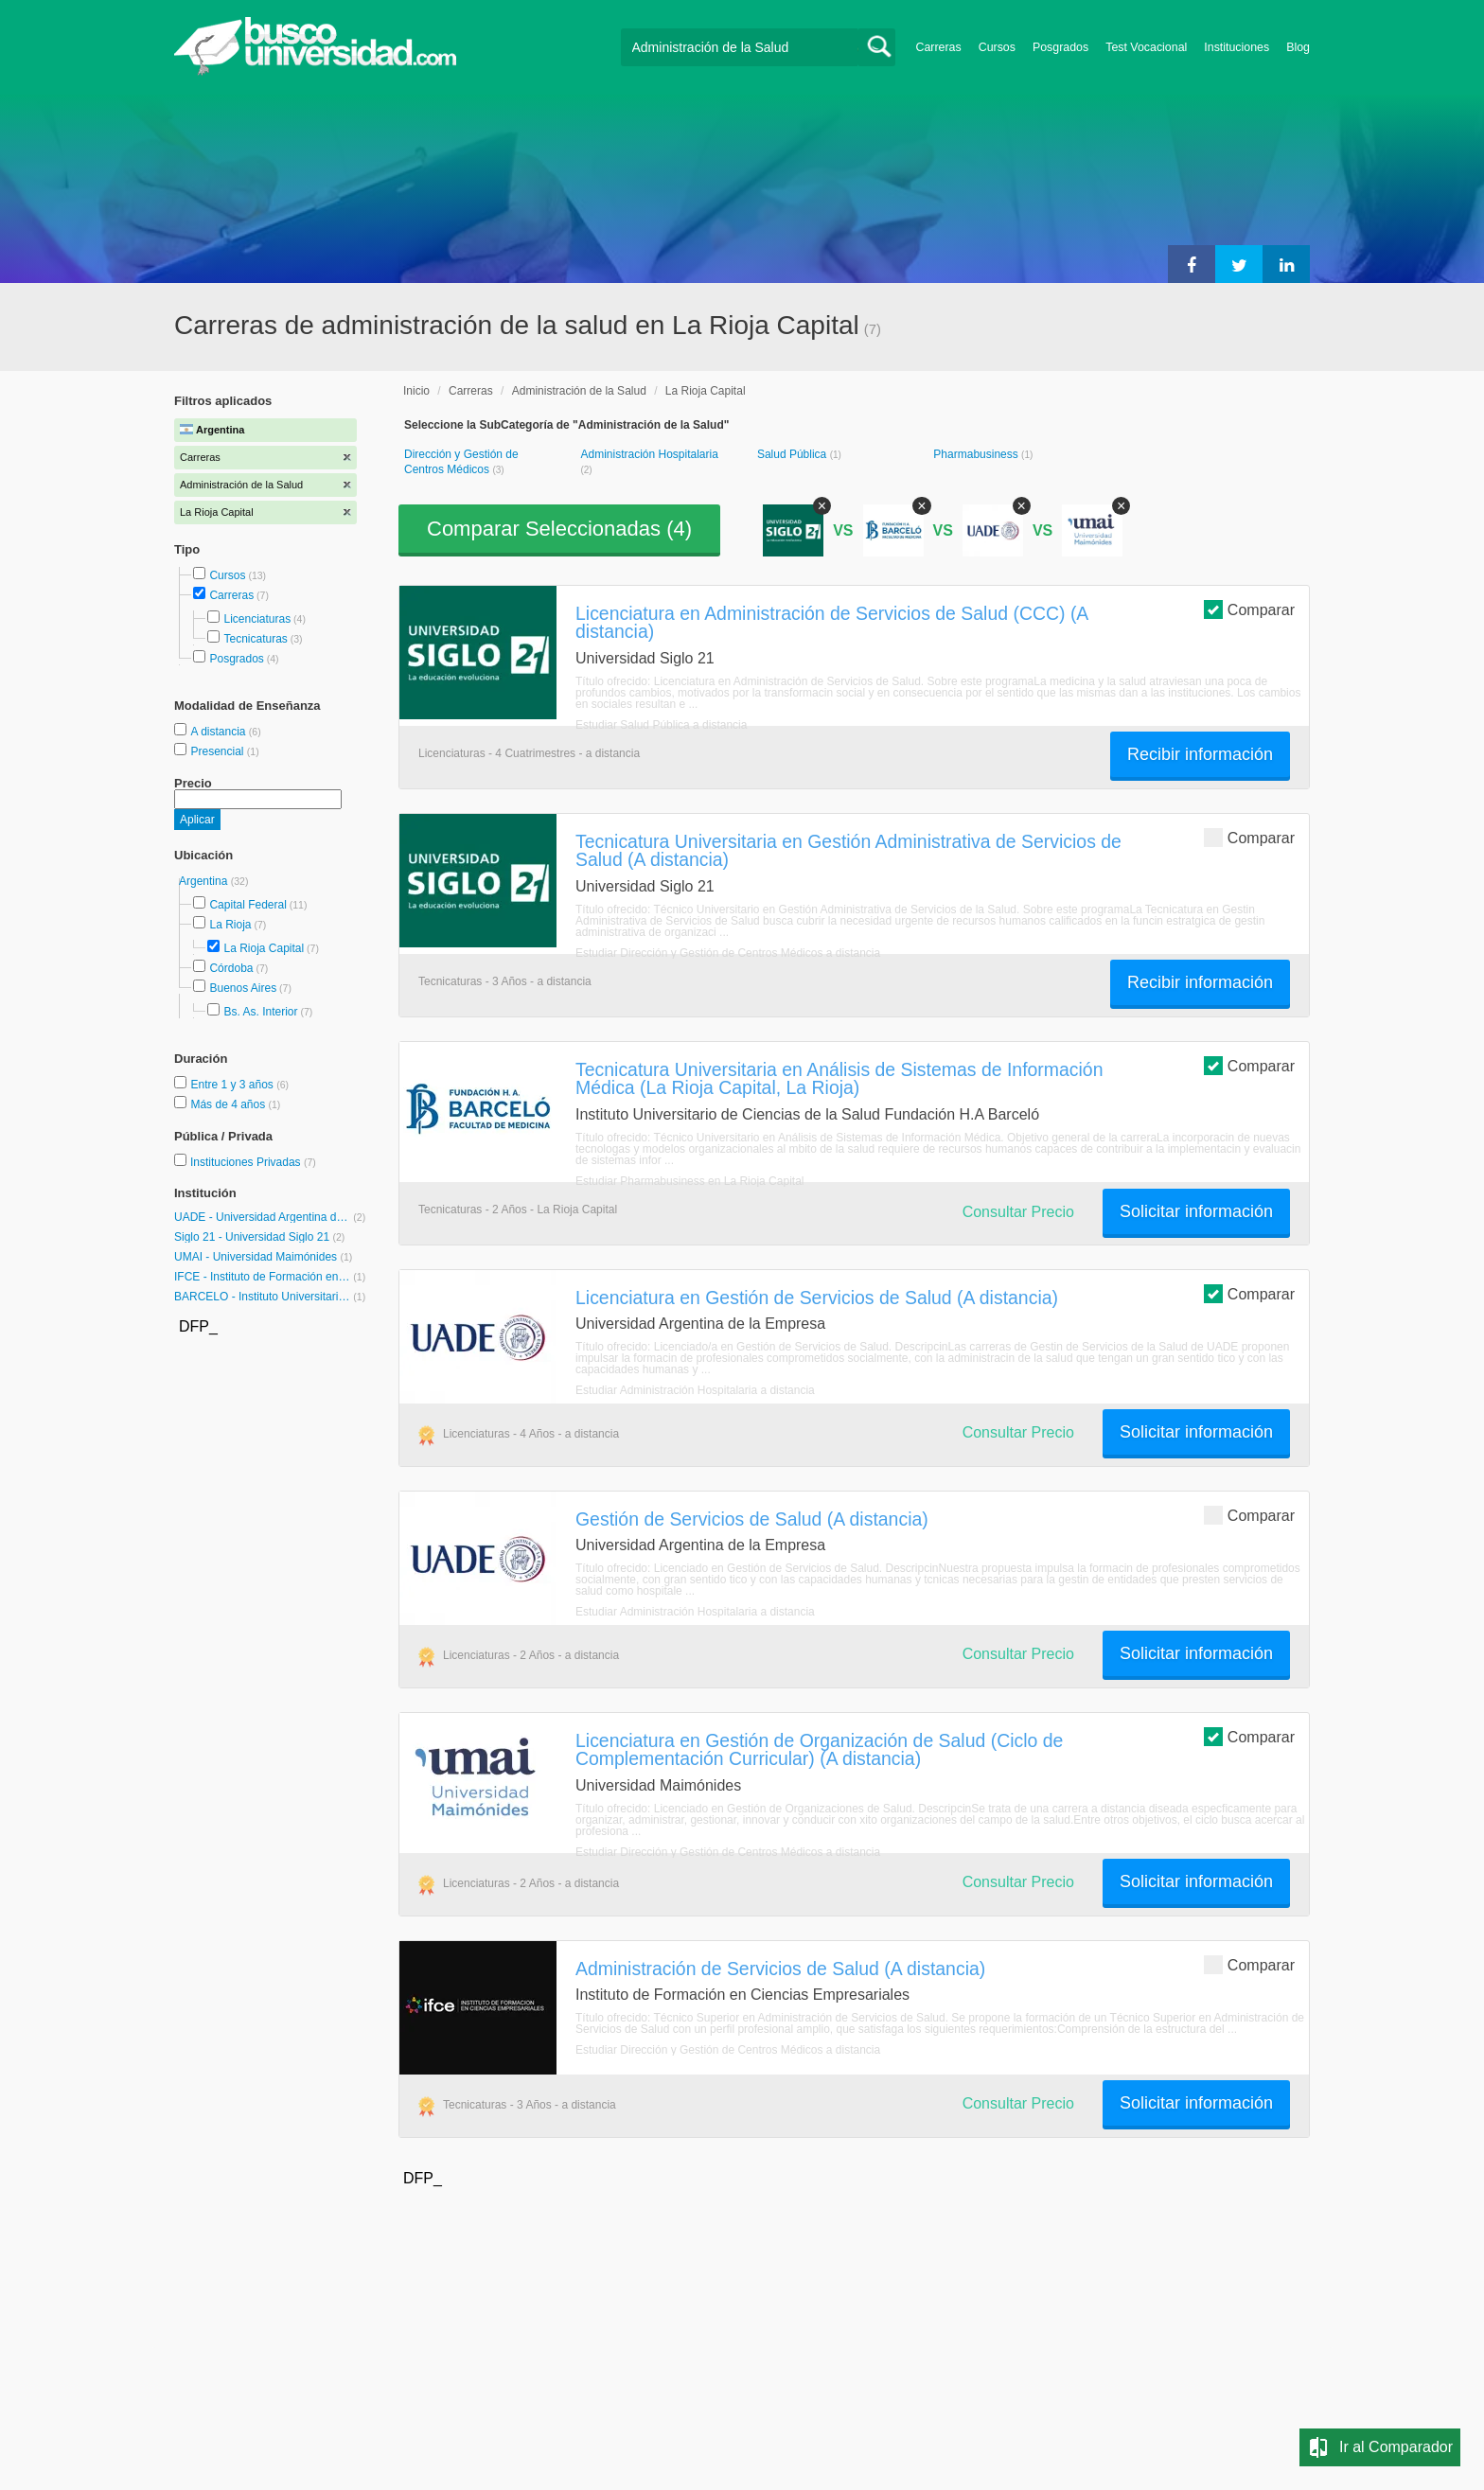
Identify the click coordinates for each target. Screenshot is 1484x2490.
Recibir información (1200, 754)
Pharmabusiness (977, 454)
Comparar (1249, 609)
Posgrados (1060, 47)
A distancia (219, 731)
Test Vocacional (1146, 47)
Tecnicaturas (255, 638)
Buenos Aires (242, 988)
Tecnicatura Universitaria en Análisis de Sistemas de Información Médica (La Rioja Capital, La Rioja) (839, 1078)
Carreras (939, 47)
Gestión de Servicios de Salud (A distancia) (751, 1519)
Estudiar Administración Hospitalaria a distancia (695, 1390)
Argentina (205, 881)
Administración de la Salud (579, 390)
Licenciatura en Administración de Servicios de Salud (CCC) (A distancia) (831, 622)
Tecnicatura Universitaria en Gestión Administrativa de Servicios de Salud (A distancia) (848, 850)
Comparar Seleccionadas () (559, 528)
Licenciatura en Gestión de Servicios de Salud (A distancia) (816, 1297)
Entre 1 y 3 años (233, 1084)
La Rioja (230, 924)
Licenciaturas (257, 619)
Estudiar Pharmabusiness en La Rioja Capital (689, 1181)
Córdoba (231, 968)
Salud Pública (793, 454)
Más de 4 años (229, 1104)
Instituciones (1236, 47)
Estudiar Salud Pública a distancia (661, 725)
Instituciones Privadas (253, 1162)
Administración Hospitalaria (648, 454)
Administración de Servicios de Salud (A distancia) (780, 1968)
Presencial (218, 751)
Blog (1298, 47)
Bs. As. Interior (260, 1011)
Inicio (416, 390)
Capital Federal (247, 904)
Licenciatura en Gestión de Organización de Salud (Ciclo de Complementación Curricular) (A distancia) (819, 1749)
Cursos (997, 47)
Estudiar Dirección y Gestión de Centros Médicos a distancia (727, 953)
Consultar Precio (1018, 1212)
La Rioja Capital (263, 948)
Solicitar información (1196, 1211)
